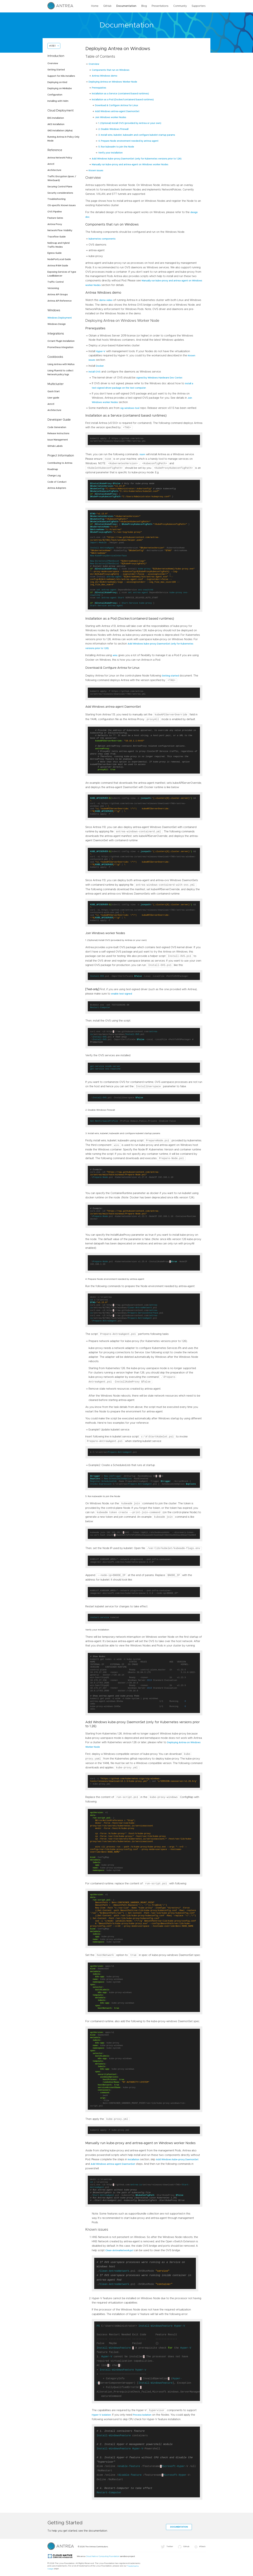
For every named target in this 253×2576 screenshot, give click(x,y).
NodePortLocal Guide (59, 259)
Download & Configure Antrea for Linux (116, 105)
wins (115, 655)
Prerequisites (99, 88)
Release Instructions (58, 433)
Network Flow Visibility (59, 230)
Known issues (96, 170)
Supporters (199, 6)
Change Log (54, 476)
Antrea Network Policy (59, 158)
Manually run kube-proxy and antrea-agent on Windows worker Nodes (130, 164)
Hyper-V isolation (101, 2415)
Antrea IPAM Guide (57, 266)
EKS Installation (55, 118)
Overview (52, 63)
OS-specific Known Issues (61, 205)
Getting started (170, 676)
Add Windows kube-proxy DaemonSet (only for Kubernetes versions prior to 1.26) (137, 159)
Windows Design (56, 324)
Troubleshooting (56, 199)
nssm (142, 454)
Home (94, 6)
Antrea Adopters (56, 488)
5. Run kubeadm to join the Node (116, 147)
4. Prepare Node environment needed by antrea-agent (128, 141)
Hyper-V (100, 351)
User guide (53, 398)
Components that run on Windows (110, 70)
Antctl (50, 164)
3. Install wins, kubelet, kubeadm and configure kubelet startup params (136, 135)
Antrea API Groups (57, 294)
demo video (105, 300)
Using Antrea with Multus (61, 364)
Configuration (54, 95)
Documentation (126, 6)
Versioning (53, 288)
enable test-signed (121, 994)
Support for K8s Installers (61, 76)
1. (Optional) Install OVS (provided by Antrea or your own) (129, 123)
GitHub (107, 6)
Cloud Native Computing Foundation (102, 2556)
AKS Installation (55, 124)
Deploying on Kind (57, 82)
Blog (144, 6)
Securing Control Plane (59, 187)
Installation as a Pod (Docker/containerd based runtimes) (123, 100)
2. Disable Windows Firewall (113, 129)
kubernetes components (102, 239)
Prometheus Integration (60, 347)
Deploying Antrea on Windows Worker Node (113, 82)
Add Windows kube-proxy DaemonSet (177, 2160)
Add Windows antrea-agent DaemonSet (117, 111)
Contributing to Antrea (59, 463)
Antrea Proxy (54, 224)
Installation (133, 2160)
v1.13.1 (52, 46)
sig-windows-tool (129, 408)
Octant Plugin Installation (61, 341)
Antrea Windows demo (104, 76)
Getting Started (56, 70)
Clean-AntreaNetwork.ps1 (119, 2251)
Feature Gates (55, 218)
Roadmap (52, 469)
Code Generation (56, 427)
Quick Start (53, 391)
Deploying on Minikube (59, 88)
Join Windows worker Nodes (110, 117)
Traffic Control (55, 282)
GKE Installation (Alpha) (60, 131)
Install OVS (95, 372)
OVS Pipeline (54, 212)
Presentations (160, 6)
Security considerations (60, 193)
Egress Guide (54, 253)
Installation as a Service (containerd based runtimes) (120, 94)
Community (180, 6)
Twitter (167, 2547)
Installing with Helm (57, 101)
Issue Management (57, 440)
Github (183, 2547)
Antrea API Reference (59, 301)
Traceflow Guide (56, 237)
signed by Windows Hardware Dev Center (159, 378)
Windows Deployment (59, 318)
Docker (100, 366)
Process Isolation (142, 2415)
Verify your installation (110, 153)
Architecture (54, 170)
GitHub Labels (55, 446)
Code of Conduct (56, 482)
